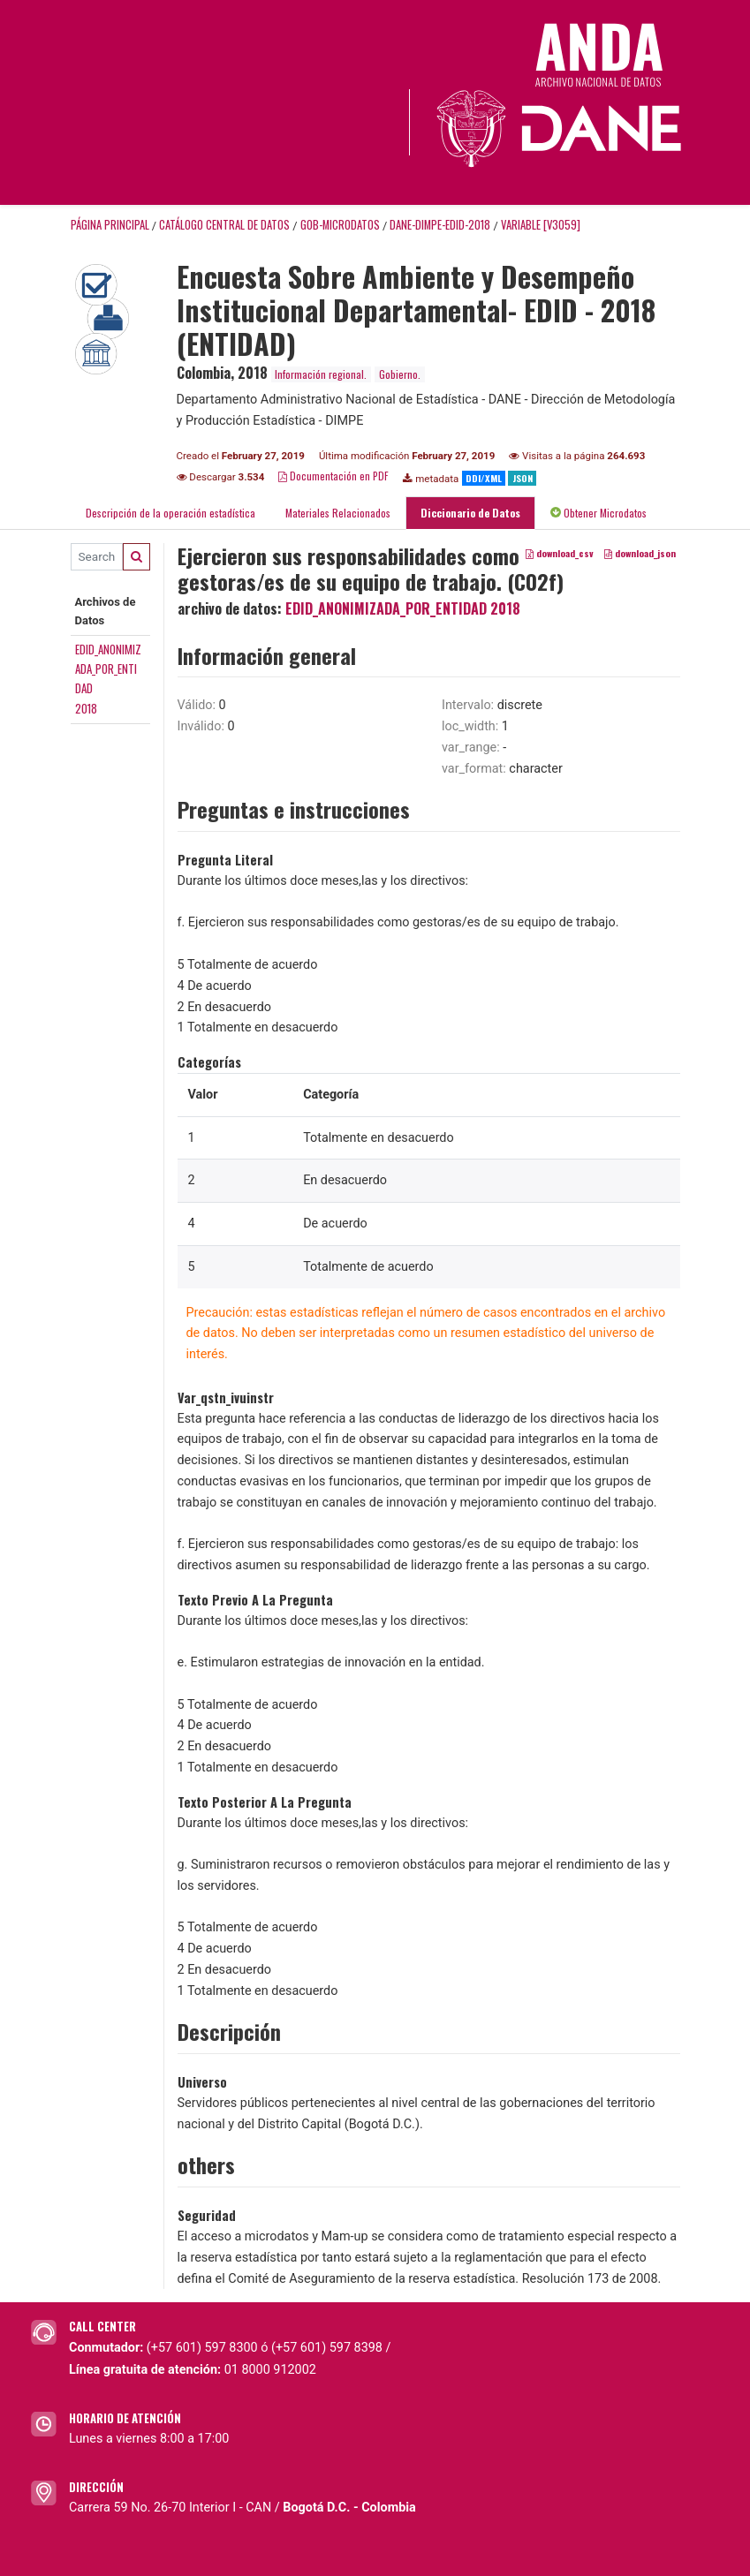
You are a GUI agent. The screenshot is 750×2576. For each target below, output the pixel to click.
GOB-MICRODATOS (340, 224)
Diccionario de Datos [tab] (470, 512)
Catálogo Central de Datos (224, 224)
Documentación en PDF (333, 475)
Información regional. (321, 373)
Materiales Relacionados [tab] (337, 512)
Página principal (110, 224)
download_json (640, 553)
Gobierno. (399, 373)
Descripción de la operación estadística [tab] (170, 512)
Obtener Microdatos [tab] (598, 512)
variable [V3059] (540, 224)
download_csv (560, 553)
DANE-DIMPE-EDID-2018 (440, 224)
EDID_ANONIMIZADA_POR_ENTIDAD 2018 (402, 608)
